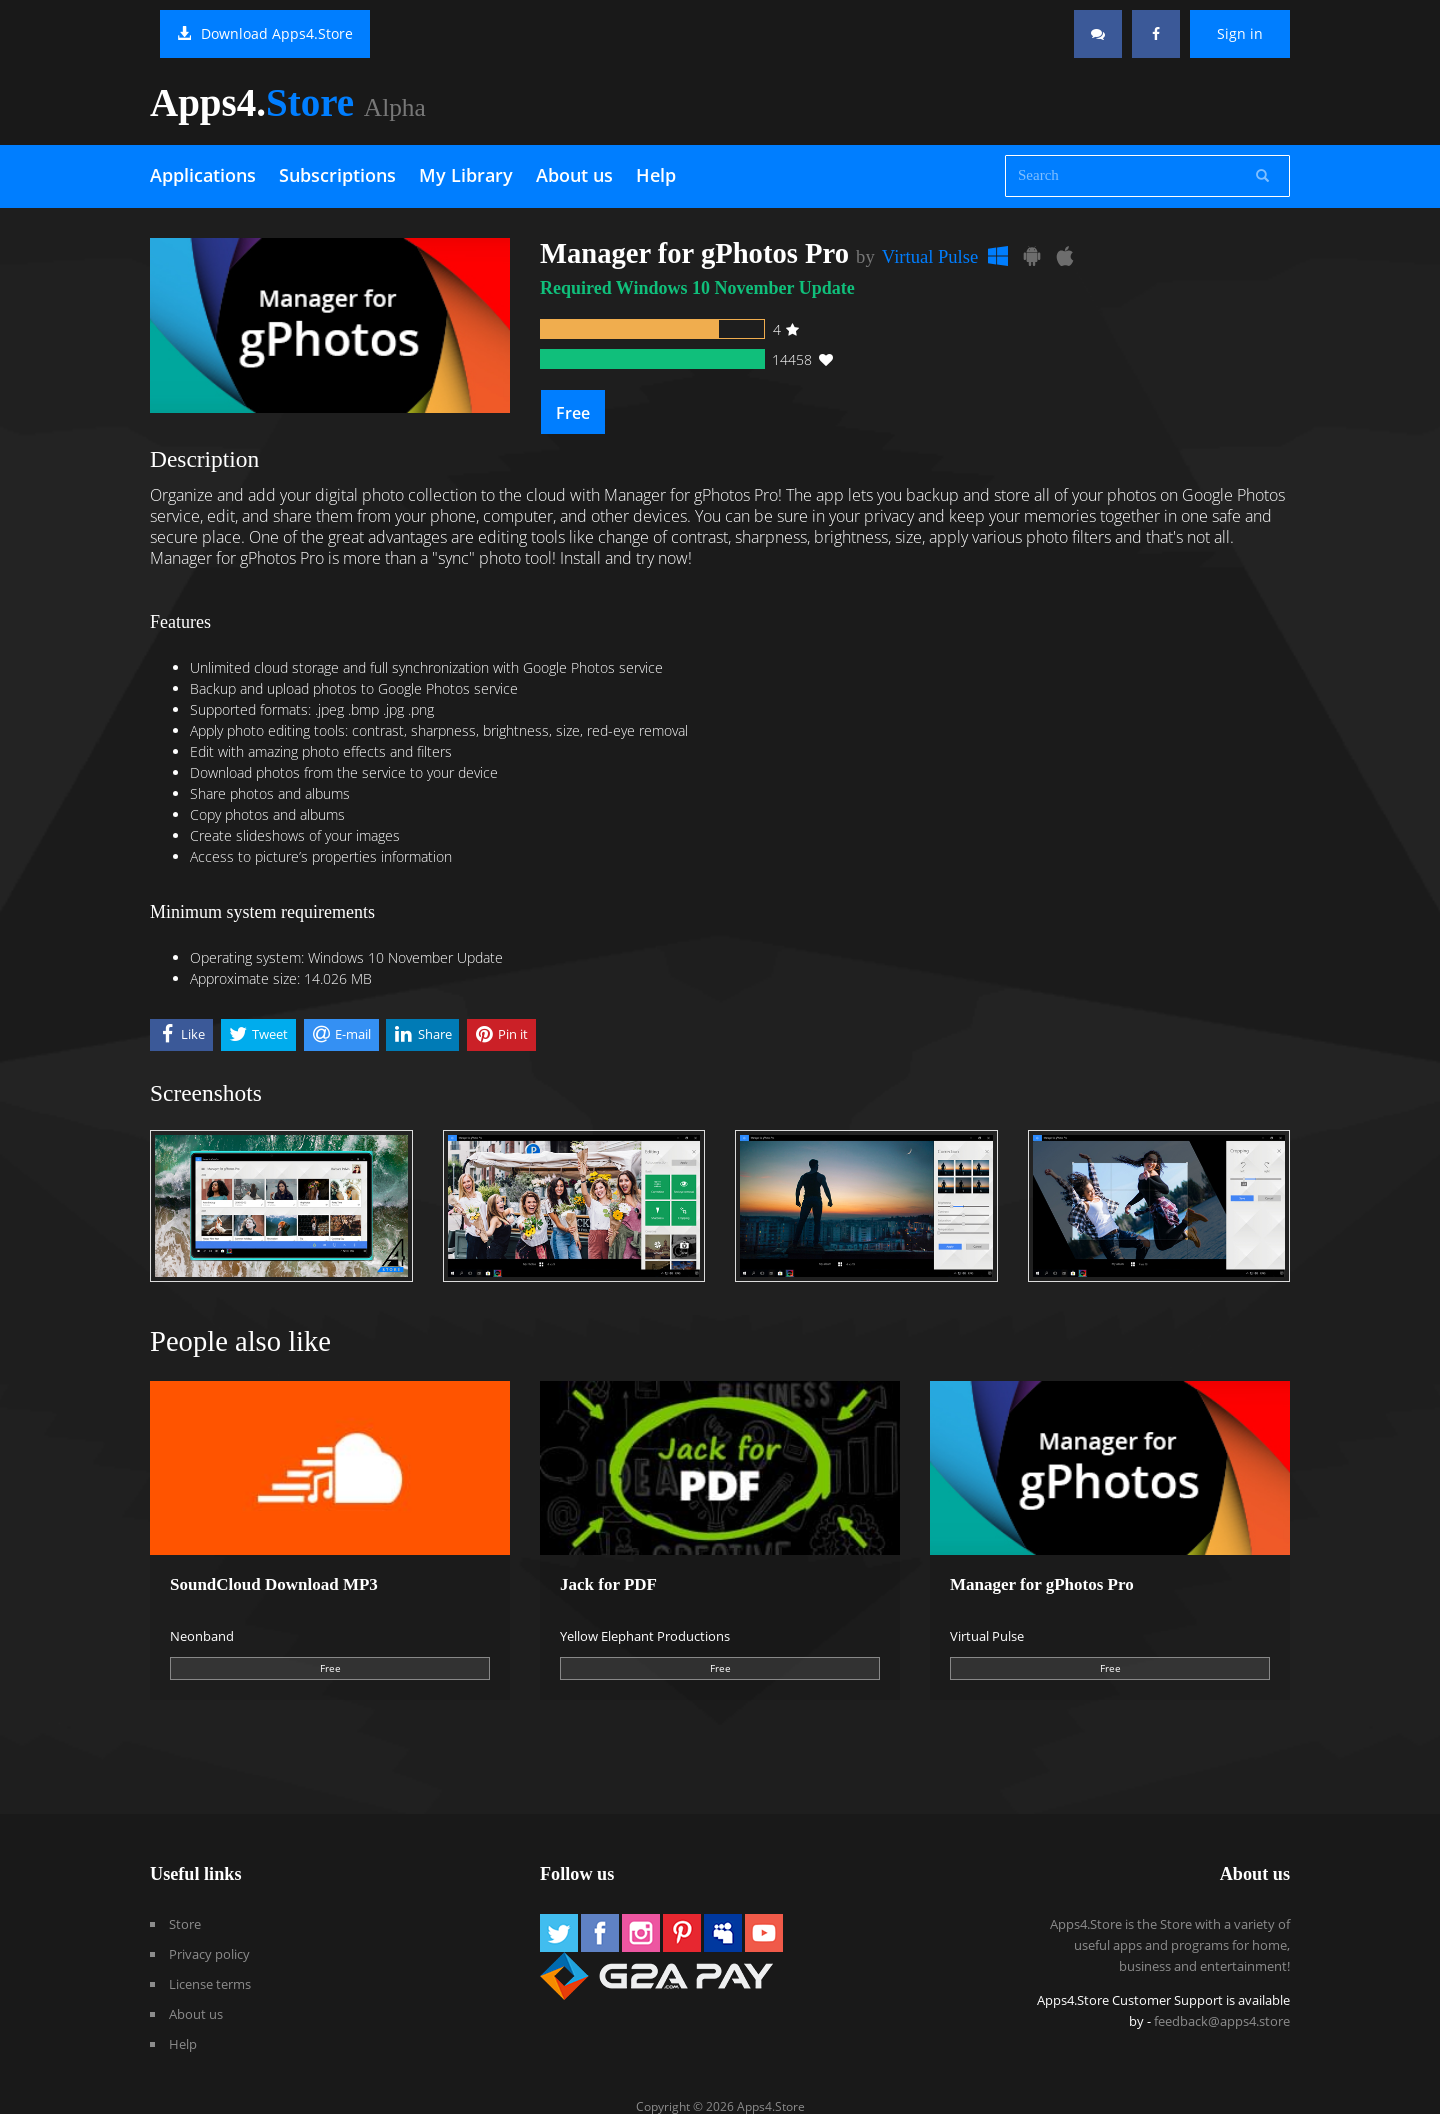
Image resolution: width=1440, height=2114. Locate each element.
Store (185, 1924)
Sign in (1240, 33)
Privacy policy (209, 1954)
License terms (210, 1984)
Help (656, 175)
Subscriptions (337, 175)
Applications (203, 175)
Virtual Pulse (930, 256)
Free (573, 413)
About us (574, 175)
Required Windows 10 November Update (697, 288)
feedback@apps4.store (1222, 2021)
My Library (466, 175)
